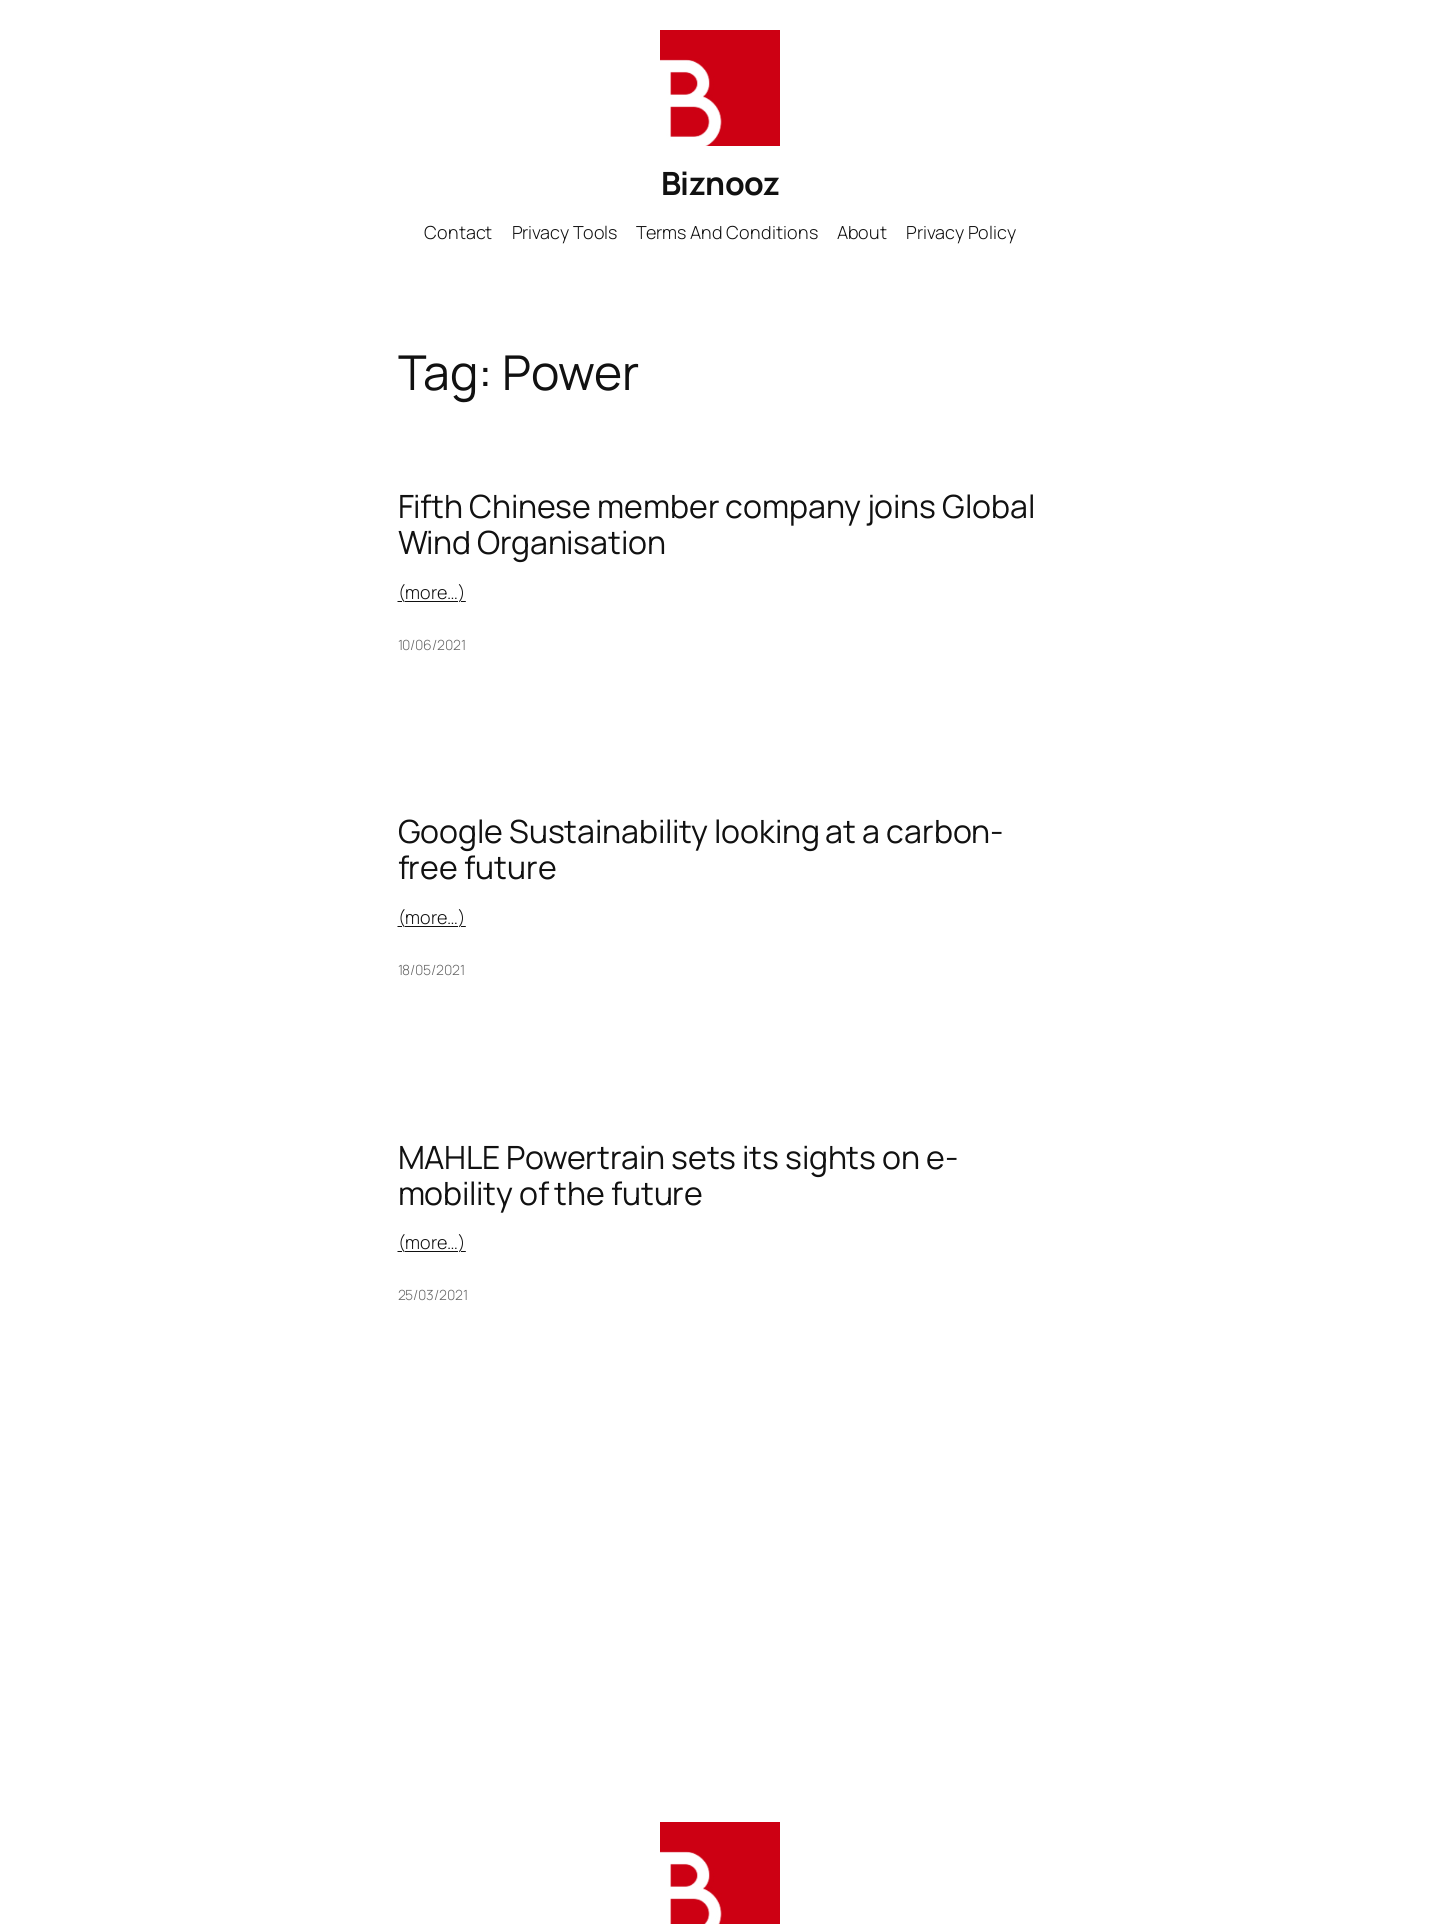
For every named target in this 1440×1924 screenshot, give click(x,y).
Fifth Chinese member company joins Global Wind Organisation (716, 524)
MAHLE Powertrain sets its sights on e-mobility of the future (678, 1175)
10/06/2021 (432, 644)
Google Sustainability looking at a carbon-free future (701, 849)
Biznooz (720, 183)
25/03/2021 (433, 1294)
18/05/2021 (431, 969)
